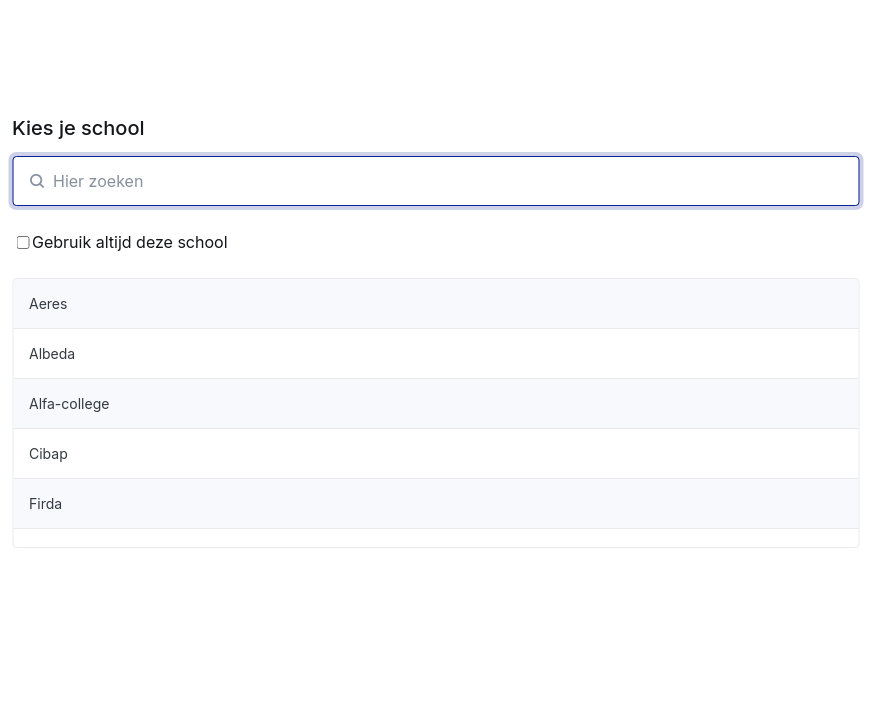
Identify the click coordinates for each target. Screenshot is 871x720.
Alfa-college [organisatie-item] (69, 403)
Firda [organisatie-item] (45, 503)
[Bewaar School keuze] (22, 242)
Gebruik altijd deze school (122, 242)
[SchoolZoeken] (435, 181)
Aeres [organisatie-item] (48, 303)
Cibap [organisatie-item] (48, 453)
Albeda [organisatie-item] (52, 353)
